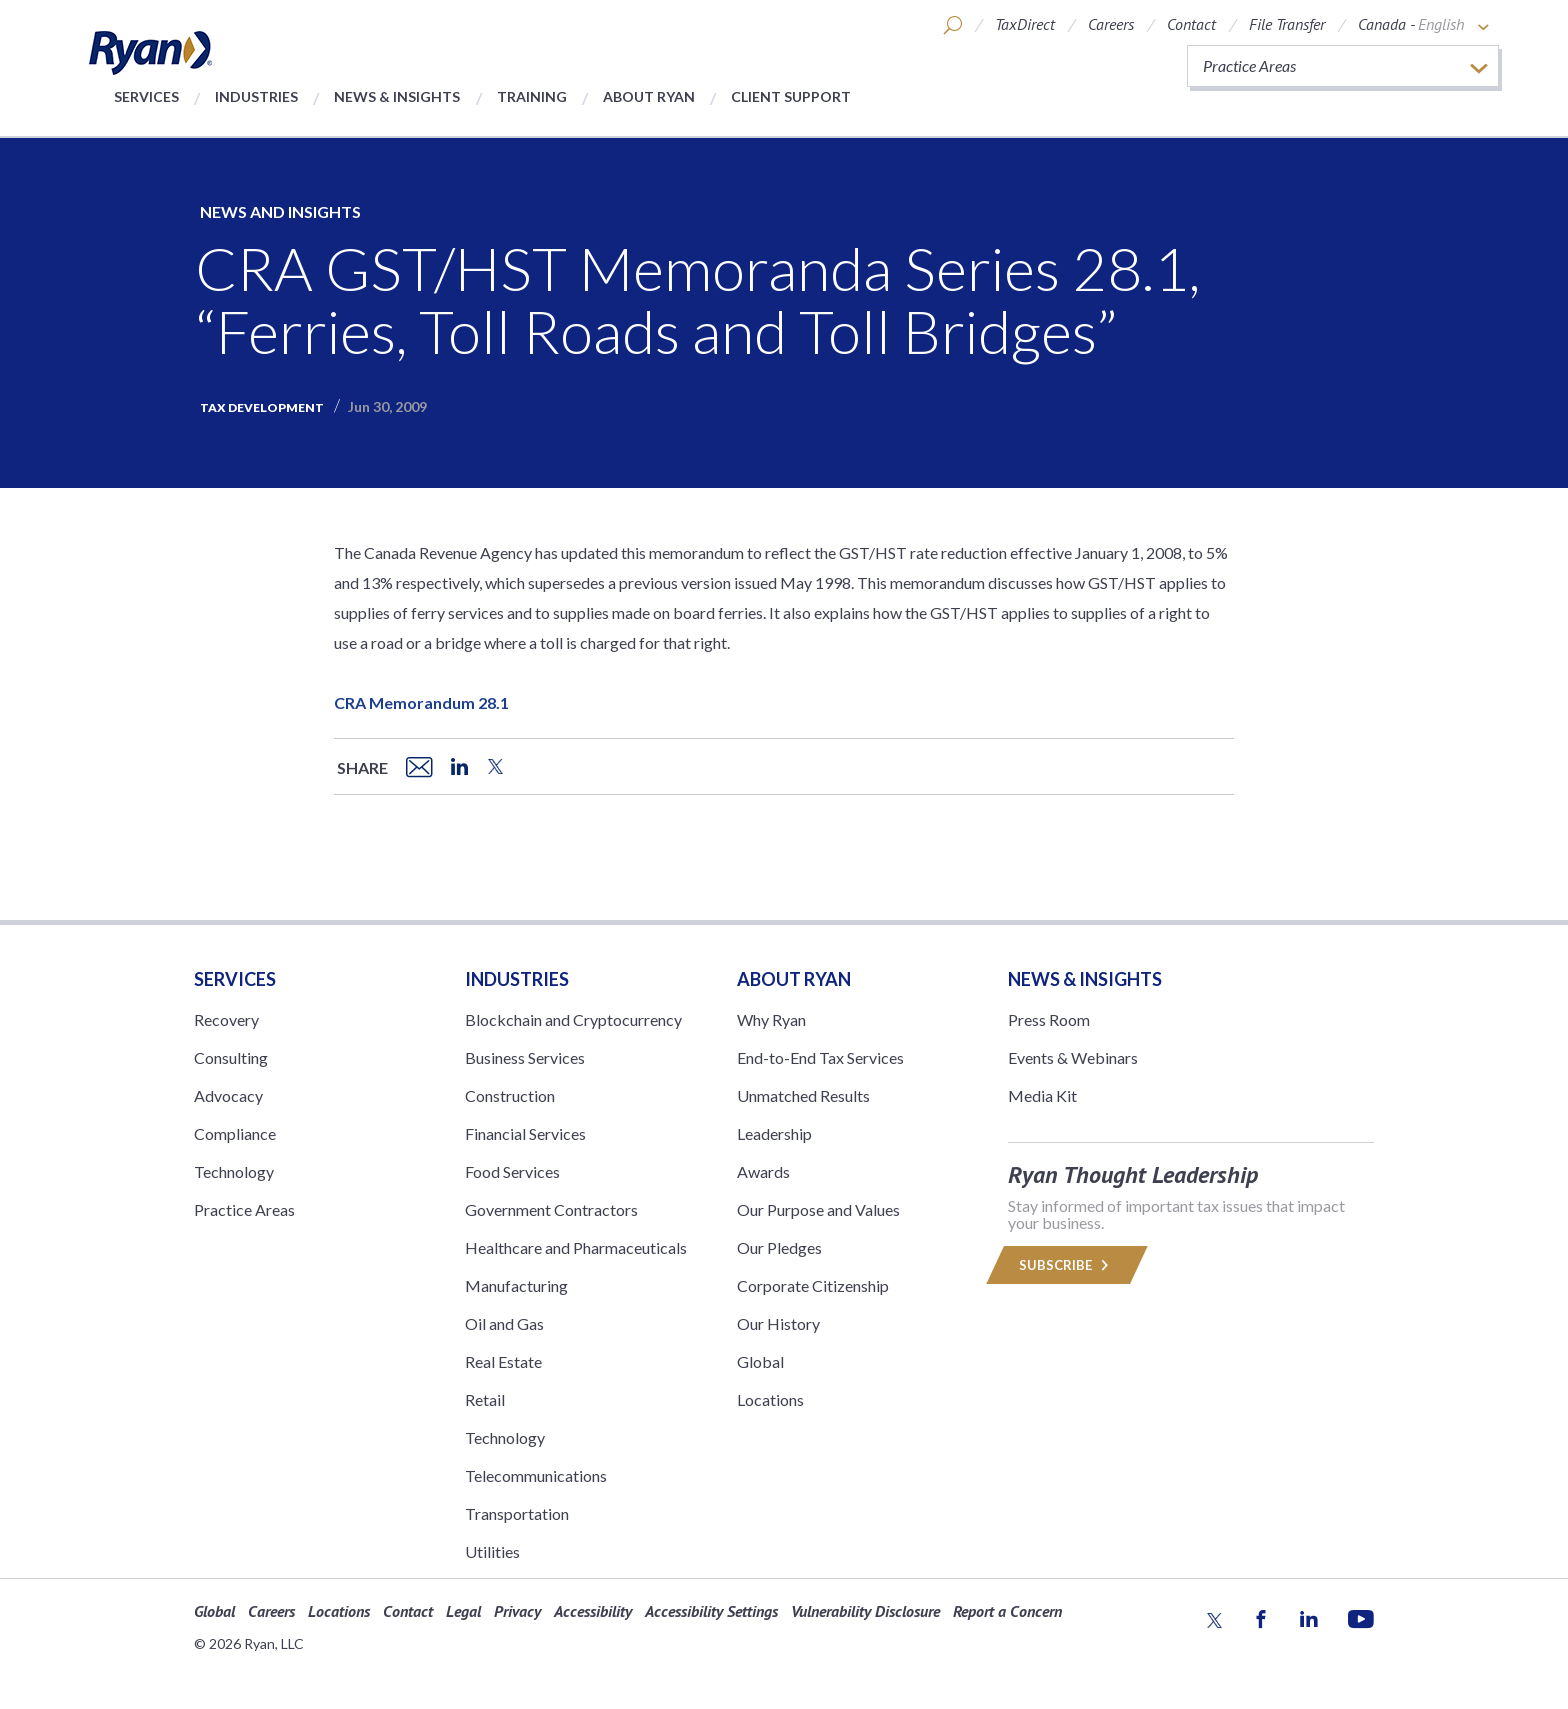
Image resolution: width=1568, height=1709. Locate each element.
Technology (234, 1171)
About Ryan (649, 96)
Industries (256, 96)
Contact (1191, 24)
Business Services (525, 1057)
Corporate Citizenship (813, 1285)
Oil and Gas (504, 1323)
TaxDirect (1025, 24)
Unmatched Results (803, 1095)
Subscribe (1067, 1265)
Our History (778, 1323)
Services (146, 96)
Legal (463, 1611)
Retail (485, 1399)
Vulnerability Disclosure (865, 1611)
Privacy (517, 1611)
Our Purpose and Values (818, 1209)
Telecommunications (536, 1475)
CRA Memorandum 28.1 (421, 702)
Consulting (231, 1057)
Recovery (226, 1019)
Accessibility (593, 1611)
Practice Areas (244, 1209)
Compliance (235, 1133)
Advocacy (228, 1095)
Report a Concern (1007, 1611)
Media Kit (1042, 1095)
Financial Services (525, 1133)
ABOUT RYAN (794, 979)
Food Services (512, 1171)
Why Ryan (771, 1019)
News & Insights (397, 96)
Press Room (1049, 1019)
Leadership (774, 1133)
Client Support (791, 96)
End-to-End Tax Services (820, 1057)
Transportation (517, 1513)
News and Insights (280, 211)
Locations (770, 1399)
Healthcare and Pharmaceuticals (576, 1247)
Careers (1111, 24)
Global (760, 1361)
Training (532, 96)
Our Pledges (779, 1247)
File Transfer (1287, 24)
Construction (510, 1095)
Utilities (492, 1551)
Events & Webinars (1073, 1057)
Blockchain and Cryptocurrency (573, 1019)
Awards (763, 1171)
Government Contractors (551, 1209)
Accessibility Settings (711, 1611)
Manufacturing (516, 1285)
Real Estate (503, 1361)
